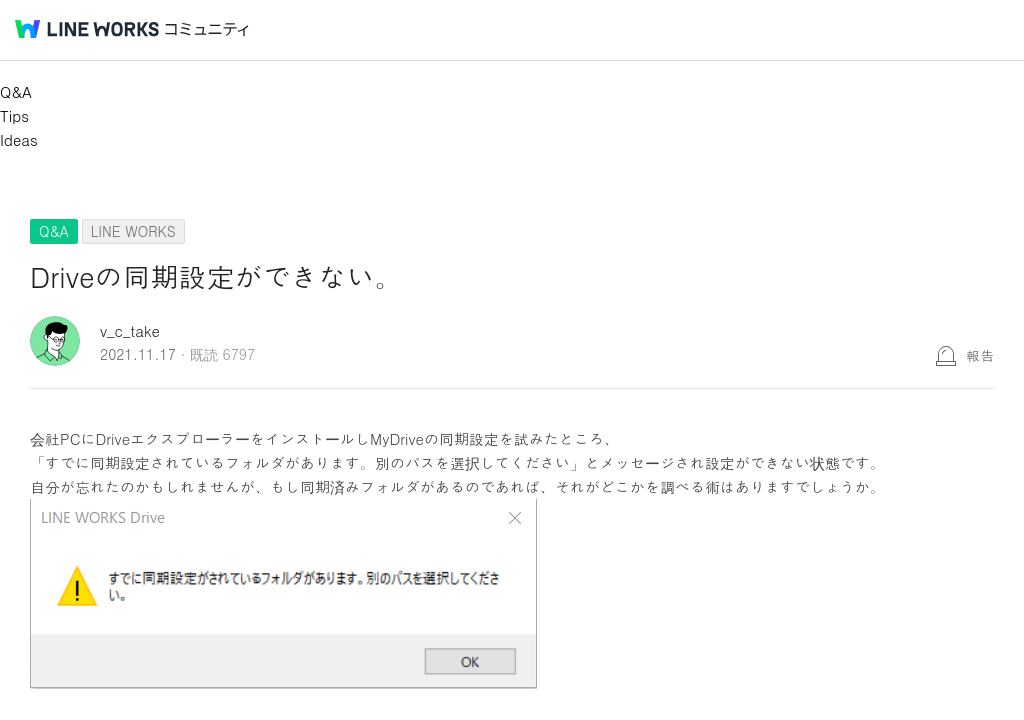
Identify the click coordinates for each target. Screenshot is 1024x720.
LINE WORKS (133, 231)
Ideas (19, 139)
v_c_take (130, 330)
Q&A (16, 91)
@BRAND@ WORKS (87, 29)
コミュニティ (207, 29)
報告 (980, 355)
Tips (14, 115)
